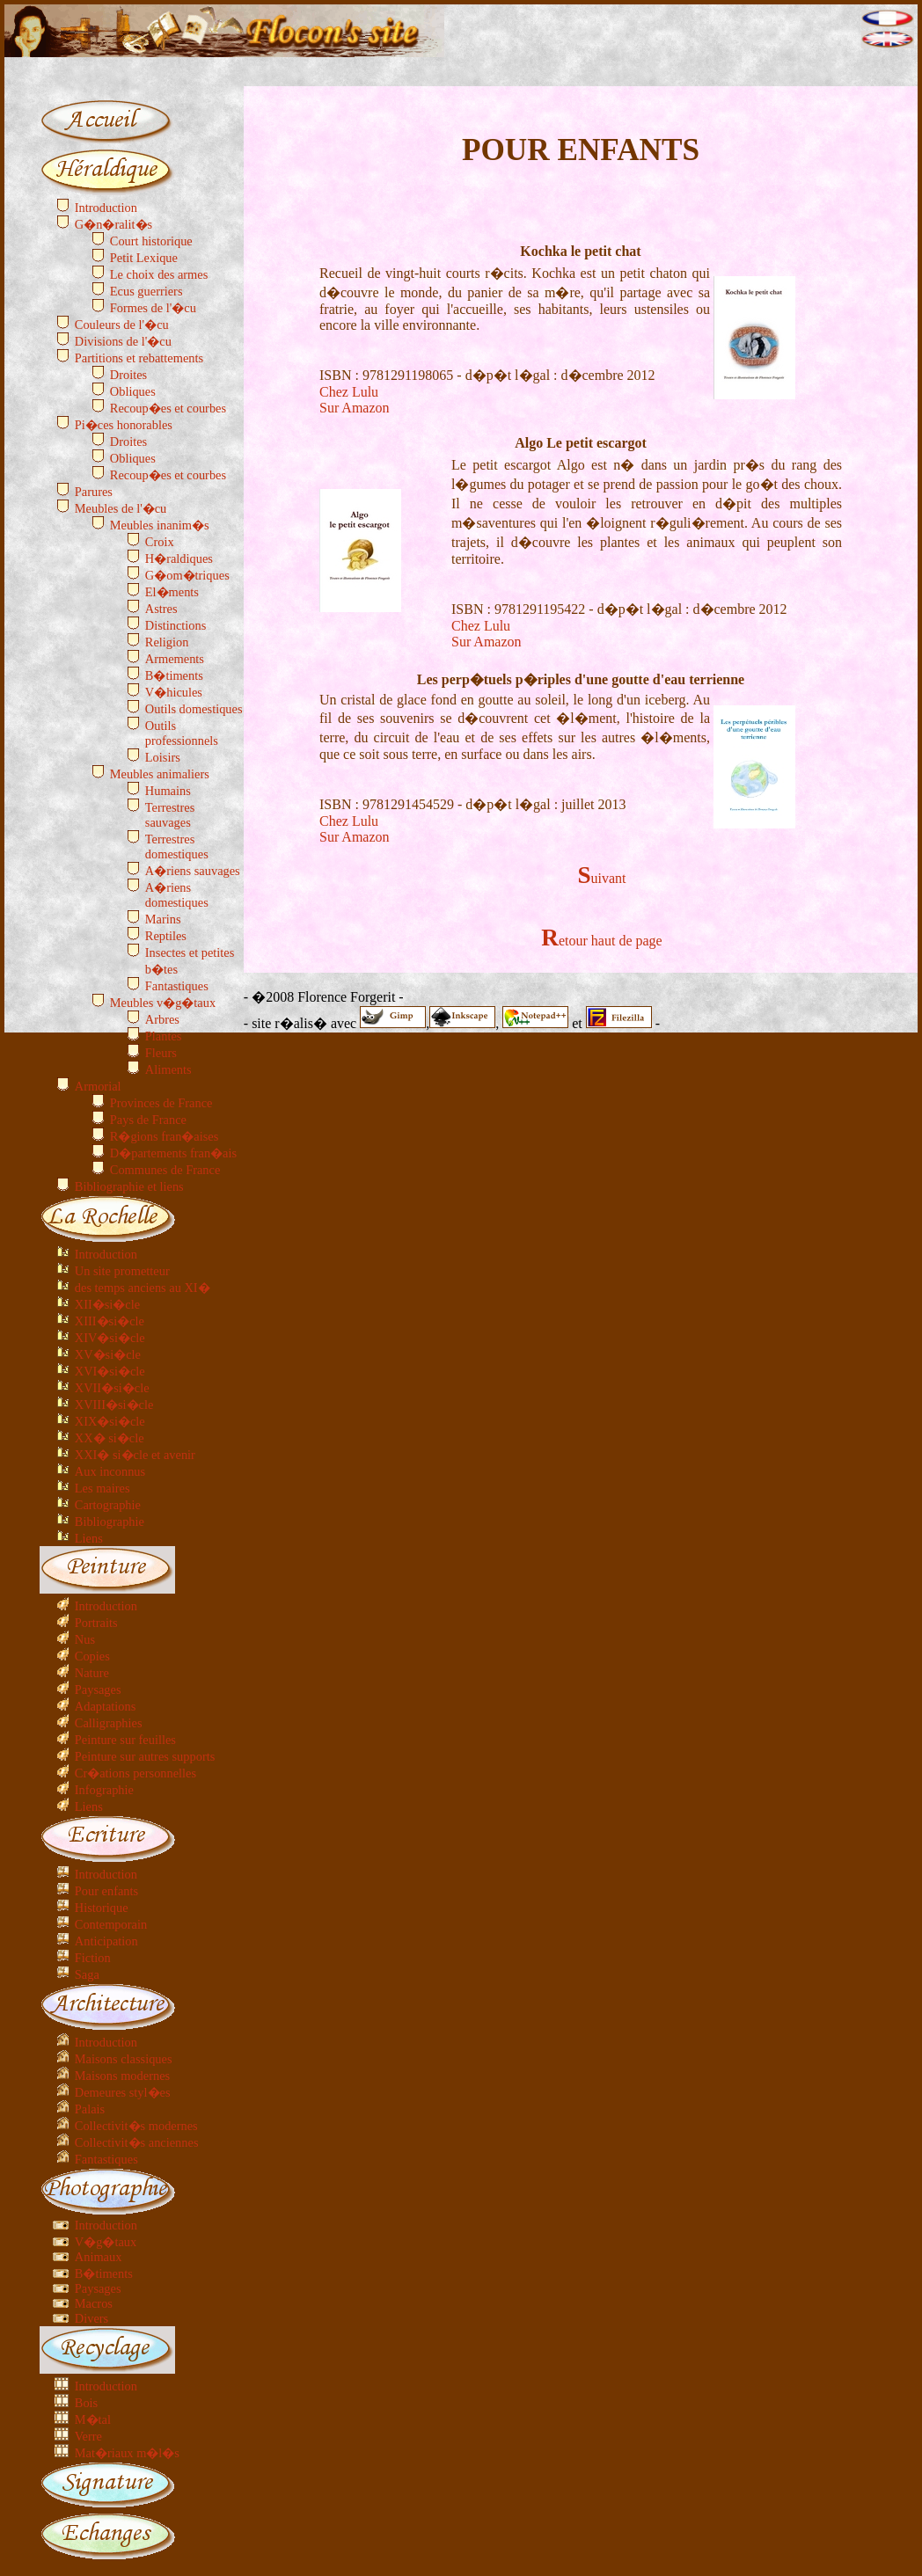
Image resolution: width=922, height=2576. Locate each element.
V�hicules (173, 692)
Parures (94, 492)
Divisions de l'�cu (123, 341)
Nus (85, 1639)
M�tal (93, 2419)
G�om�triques (187, 575)
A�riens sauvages (192, 871)
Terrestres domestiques (177, 846)
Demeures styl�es (123, 2092)
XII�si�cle (107, 1304)
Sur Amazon (354, 407)
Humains (168, 791)
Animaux (98, 2257)
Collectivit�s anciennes (137, 2142)
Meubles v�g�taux (163, 1003)
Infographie (104, 1790)
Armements (174, 659)
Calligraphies (109, 1723)
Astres (161, 609)
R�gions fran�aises (164, 1136)
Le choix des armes (159, 274)
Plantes (163, 1036)
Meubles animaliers (159, 774)
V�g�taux (105, 2242)
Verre (88, 2436)
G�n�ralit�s (113, 224)
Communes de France (165, 1170)
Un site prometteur (122, 1271)
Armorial (98, 1086)
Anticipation (106, 1941)
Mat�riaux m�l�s (127, 2453)
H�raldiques (179, 558)
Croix (159, 542)
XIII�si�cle (109, 1321)
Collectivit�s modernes (136, 2126)
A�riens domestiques (177, 894)
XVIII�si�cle (114, 1404)
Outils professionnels (181, 733)
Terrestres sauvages (170, 814)
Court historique (151, 241)
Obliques (133, 391)
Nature (92, 1673)
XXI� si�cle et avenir (135, 1455)
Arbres (162, 1019)
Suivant (601, 878)
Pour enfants (106, 1891)
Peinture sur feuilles (125, 1740)
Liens (89, 1538)
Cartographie (108, 1505)
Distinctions (176, 625)
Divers (91, 2318)
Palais (90, 2109)
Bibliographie (109, 1521)
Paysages (98, 1689)
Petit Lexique (144, 258)
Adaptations (105, 1706)
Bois (86, 2403)
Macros (94, 2303)
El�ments (172, 592)
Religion (167, 642)
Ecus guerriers (146, 291)
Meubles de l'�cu (121, 508)
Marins (163, 919)
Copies (92, 1656)
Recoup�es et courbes (168, 408)
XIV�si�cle (110, 1338)
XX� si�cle (109, 1438)
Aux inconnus (110, 1471)
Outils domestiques (194, 709)
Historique (101, 1908)
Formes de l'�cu (153, 308)
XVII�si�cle (112, 1388)
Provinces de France (161, 1103)
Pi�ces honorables (123, 425)
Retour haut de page (601, 940)
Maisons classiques (123, 2059)
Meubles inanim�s (159, 525)
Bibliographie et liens (129, 1186)
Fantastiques (177, 986)
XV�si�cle (108, 1354)
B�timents (174, 675)
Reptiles (166, 936)
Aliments (168, 1069)
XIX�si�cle (110, 1421)
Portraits (96, 1623)
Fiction (93, 1958)
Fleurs (161, 1053)
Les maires (102, 1488)
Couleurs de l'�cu (122, 324)
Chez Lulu (348, 391)
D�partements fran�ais (173, 1153)
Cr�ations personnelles (135, 1773)
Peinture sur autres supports (145, 1756)
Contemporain (111, 1924)
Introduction (106, 208)
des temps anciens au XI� (142, 1288)
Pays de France (148, 1120)
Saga (87, 1974)
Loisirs (162, 757)
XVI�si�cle (110, 1371)
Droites (128, 375)
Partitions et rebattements (139, 358)
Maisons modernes (122, 2076)
